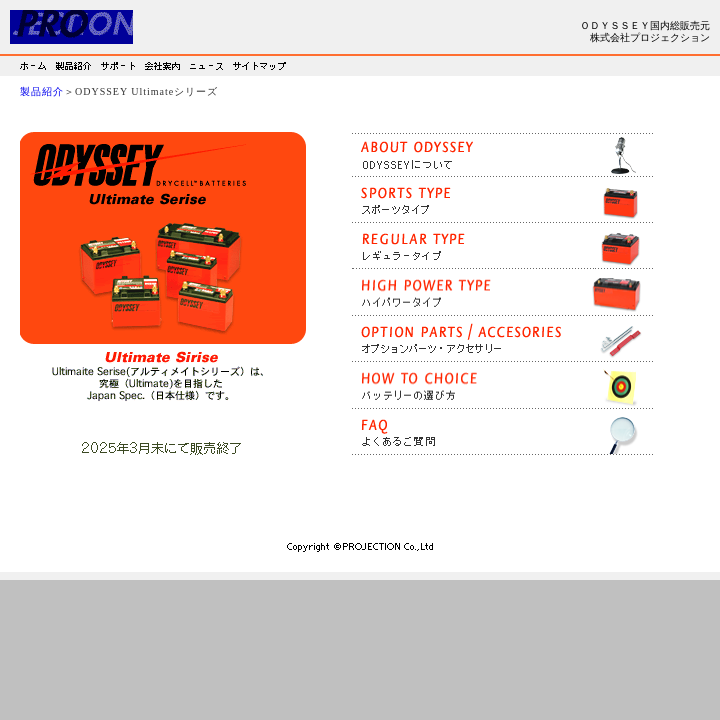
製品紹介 (42, 91)
